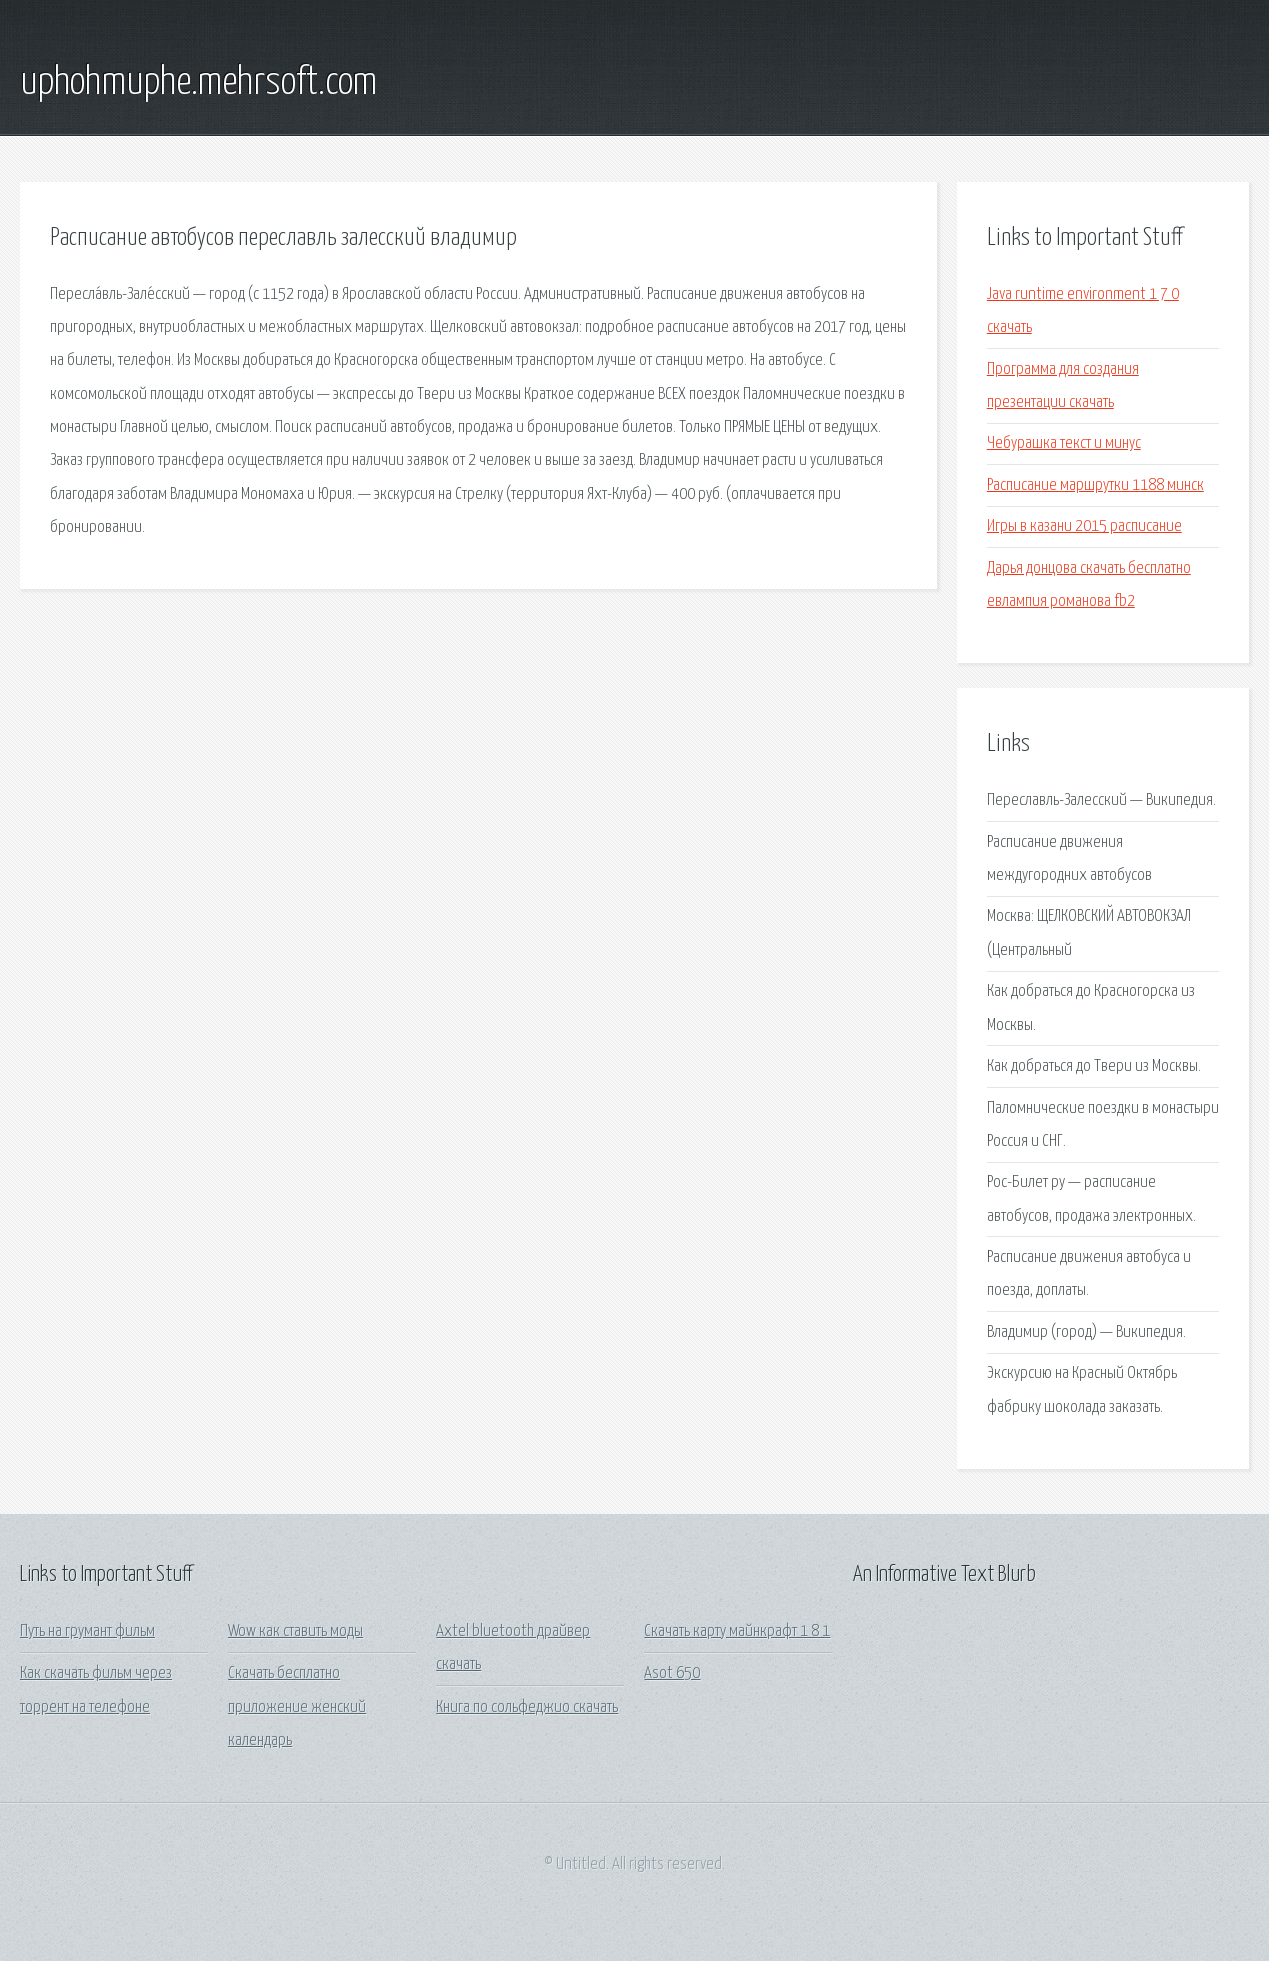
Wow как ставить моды (295, 1631)
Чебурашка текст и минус (1064, 443)
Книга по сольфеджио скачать (527, 1707)
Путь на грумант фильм (87, 1631)
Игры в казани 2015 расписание (1084, 526)
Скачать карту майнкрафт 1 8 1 (737, 1631)
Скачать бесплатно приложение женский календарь (297, 1707)
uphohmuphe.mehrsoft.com (198, 83)
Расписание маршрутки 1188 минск (1095, 485)
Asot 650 (672, 1673)
